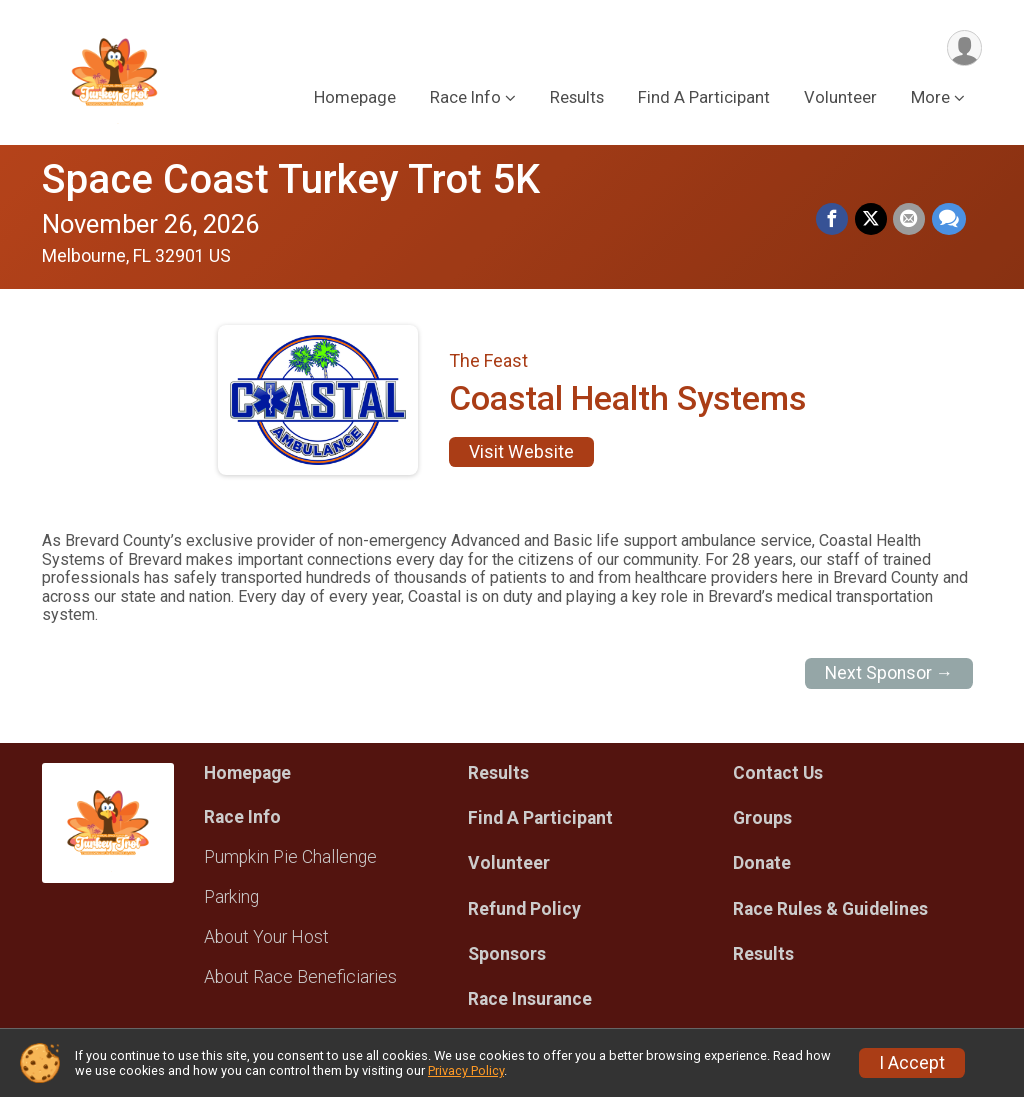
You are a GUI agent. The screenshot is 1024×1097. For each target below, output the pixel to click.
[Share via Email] (910, 220)
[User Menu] (963, 48)
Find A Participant (704, 98)
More (930, 98)
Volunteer (840, 98)
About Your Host (266, 937)
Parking (231, 897)
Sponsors (507, 954)
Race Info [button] (465, 98)
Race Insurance (530, 999)
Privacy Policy (466, 1070)
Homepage (355, 98)
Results (577, 98)
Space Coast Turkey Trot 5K (291, 179)
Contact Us (778, 773)
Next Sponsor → (889, 673)
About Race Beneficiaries (300, 977)
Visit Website (521, 452)
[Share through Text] (949, 220)
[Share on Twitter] (872, 220)
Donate (762, 863)
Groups (762, 818)
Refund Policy (524, 909)
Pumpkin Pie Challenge (290, 857)
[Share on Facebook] (834, 220)
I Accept (912, 1063)
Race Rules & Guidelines (830, 909)
